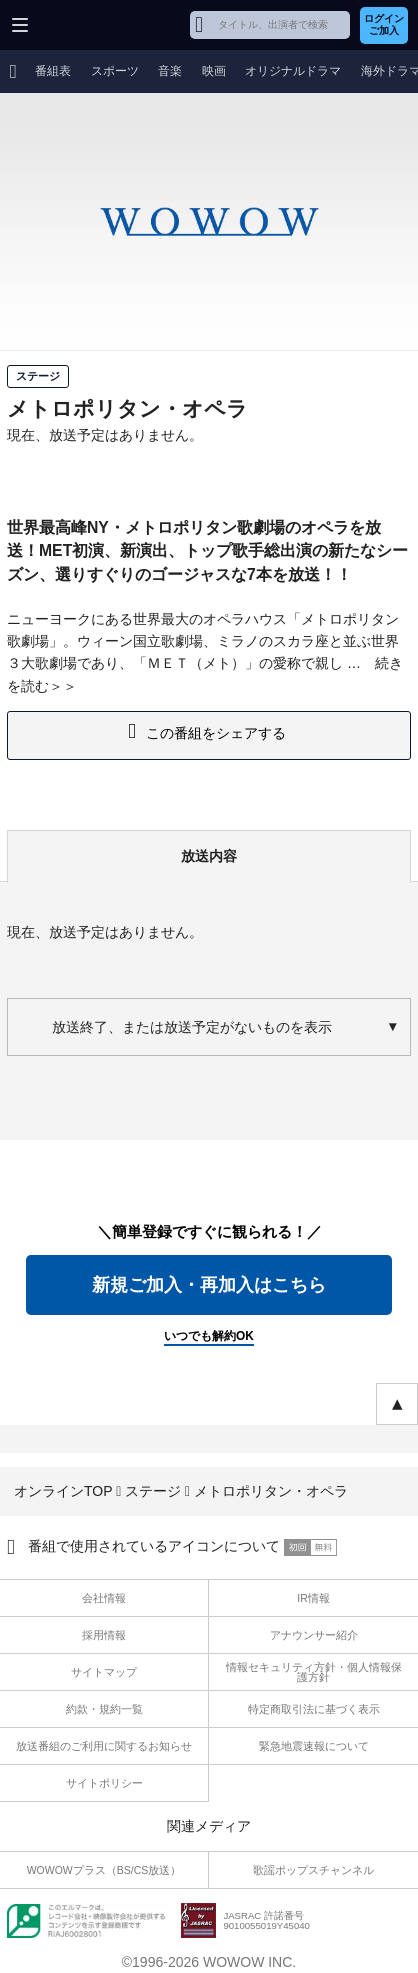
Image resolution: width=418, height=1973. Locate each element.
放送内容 (209, 856)
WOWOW (91, 25)
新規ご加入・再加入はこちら (209, 1285)
